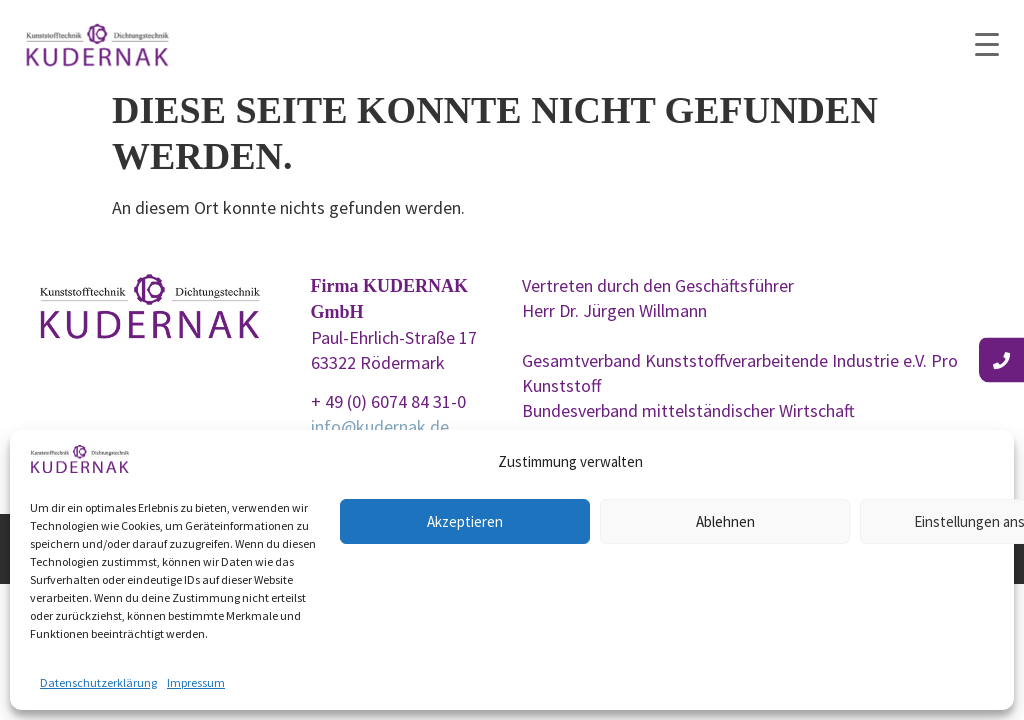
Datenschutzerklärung (98, 682)
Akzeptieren (465, 521)
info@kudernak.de (380, 426)
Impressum (196, 682)
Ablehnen (725, 521)
